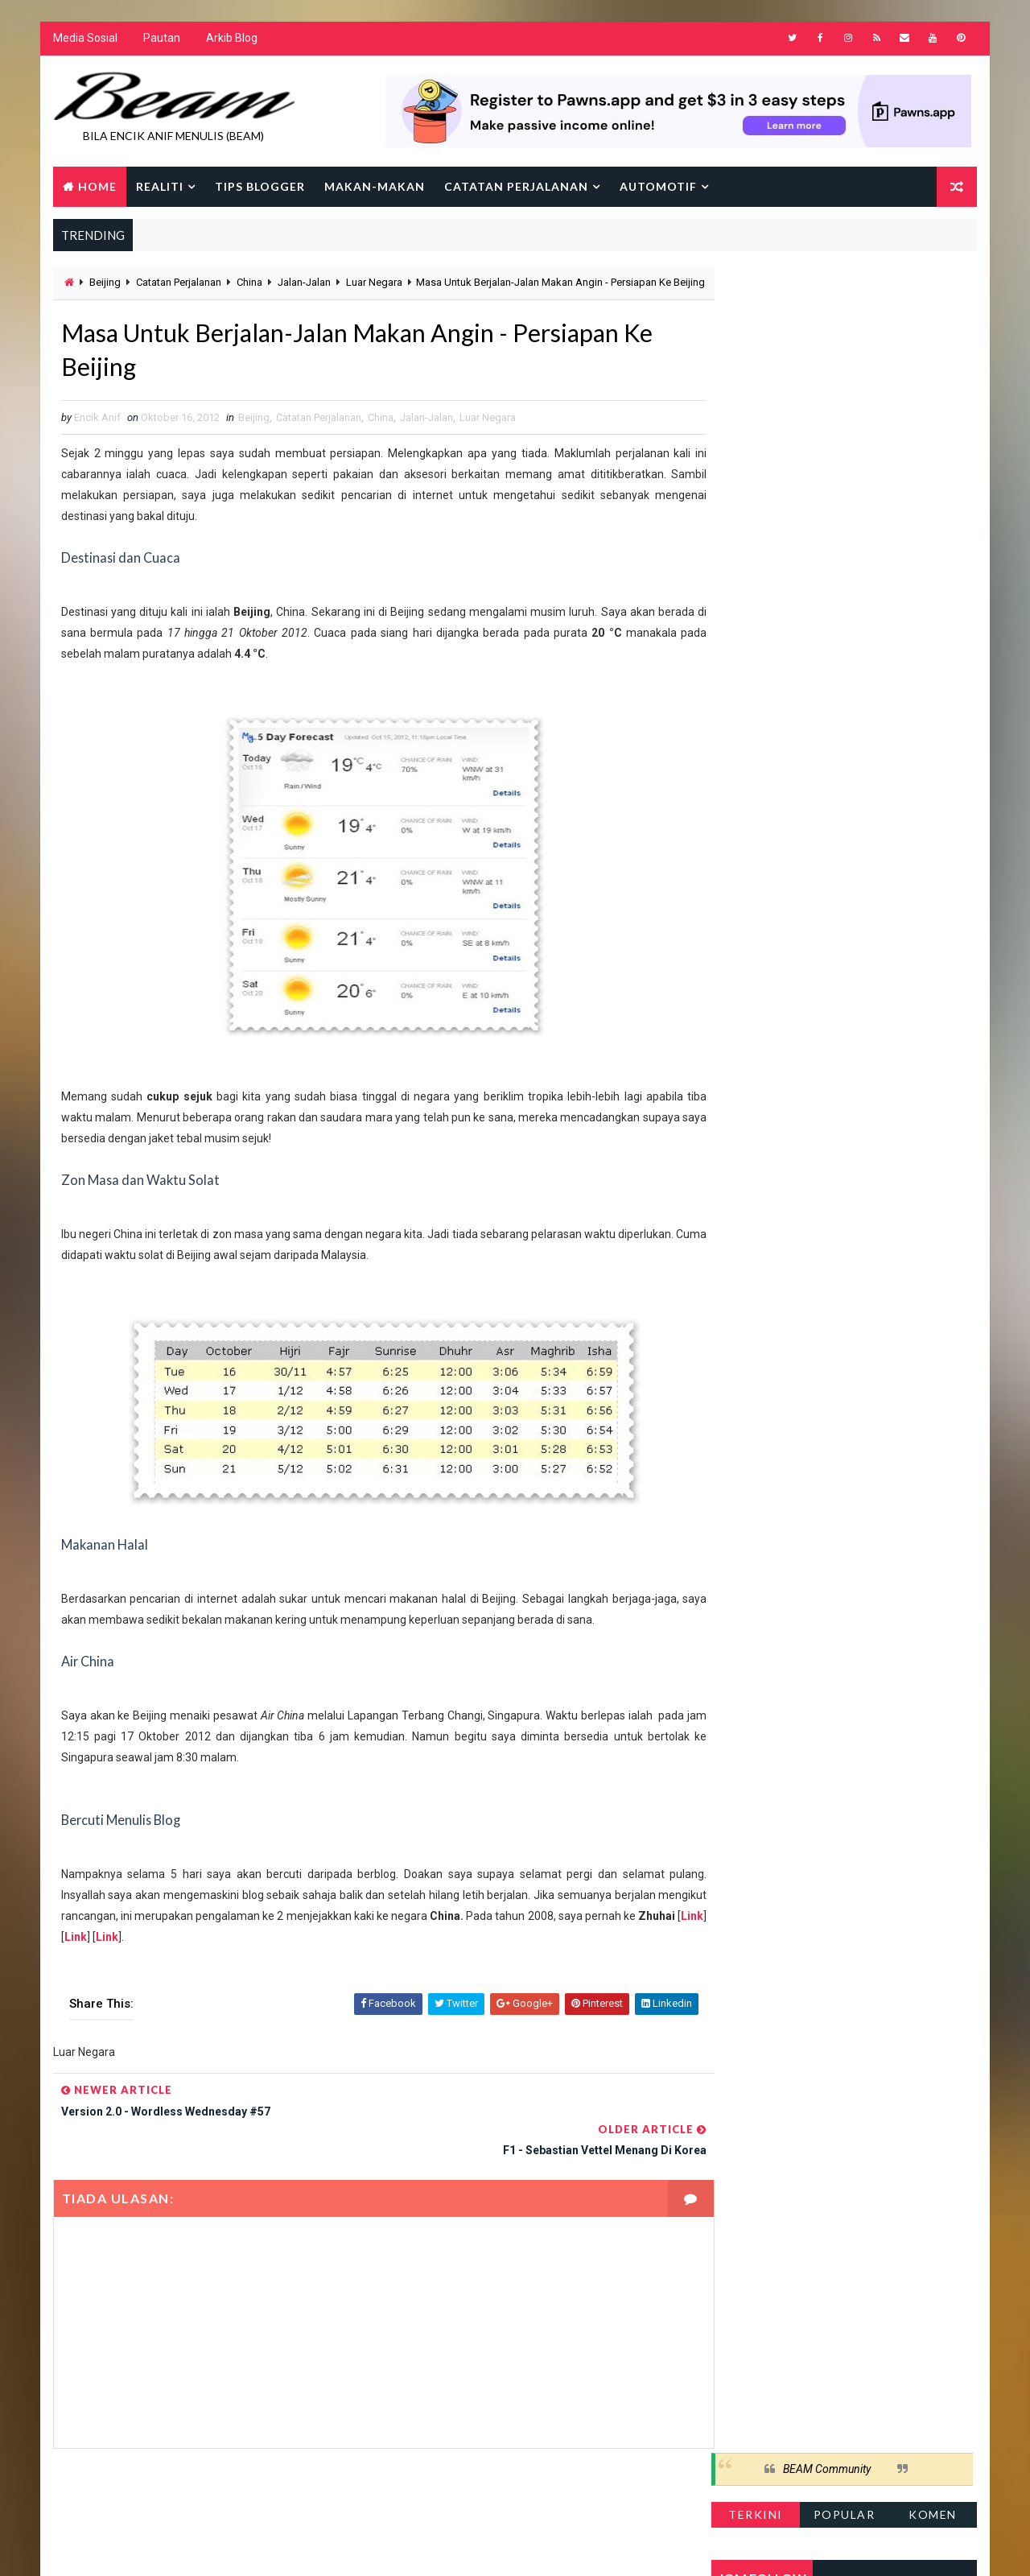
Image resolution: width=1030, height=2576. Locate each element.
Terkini (756, 334)
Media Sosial (84, 40)
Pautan (160, 40)
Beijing (104, 284)
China (249, 284)
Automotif (657, 187)
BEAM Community (827, 288)
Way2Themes (191, 2547)
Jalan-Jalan (303, 284)
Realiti (159, 187)
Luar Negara (373, 284)
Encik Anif (519, 2547)
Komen (933, 334)
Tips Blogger (259, 187)
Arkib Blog (231, 40)
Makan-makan (373, 187)
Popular (845, 334)
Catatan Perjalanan (515, 187)
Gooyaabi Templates (362, 2547)
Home (96, 187)
